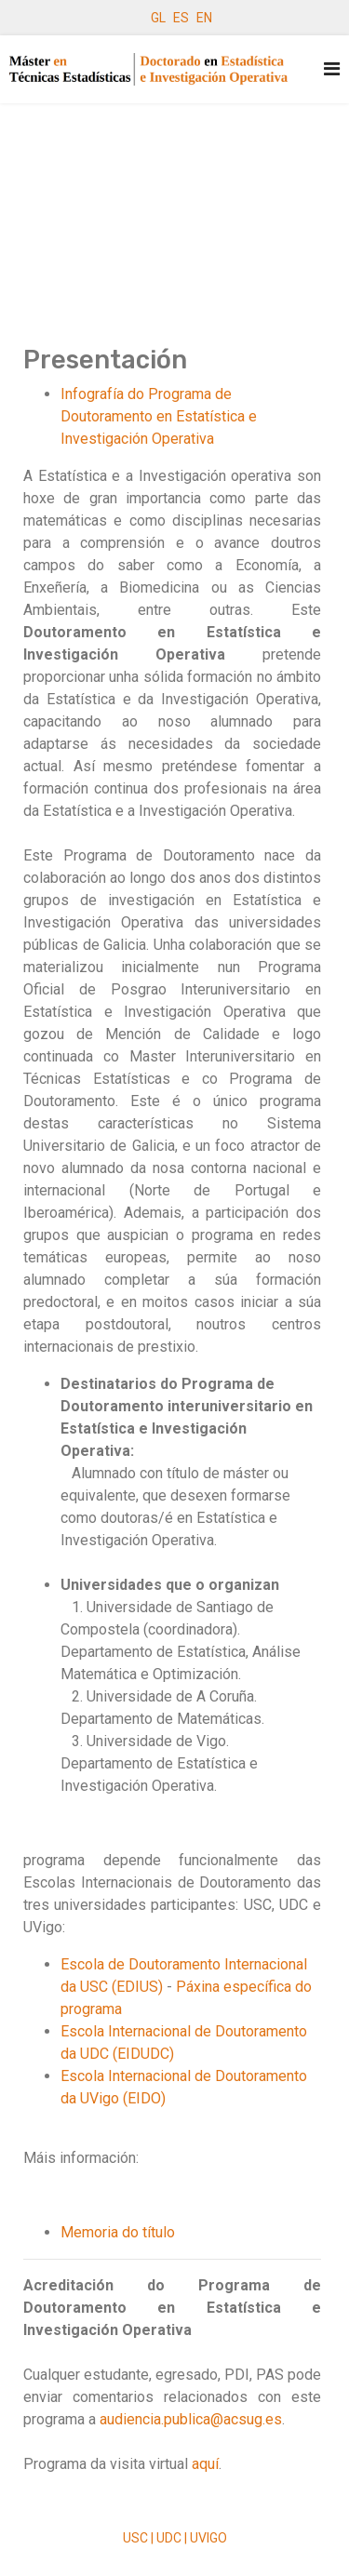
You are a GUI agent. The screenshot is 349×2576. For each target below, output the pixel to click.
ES (181, 17)
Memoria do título (117, 2232)
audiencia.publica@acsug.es (191, 2419)
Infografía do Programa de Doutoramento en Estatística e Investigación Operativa (158, 416)
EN (204, 17)
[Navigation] (332, 69)
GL (158, 17)
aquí (205, 2464)
